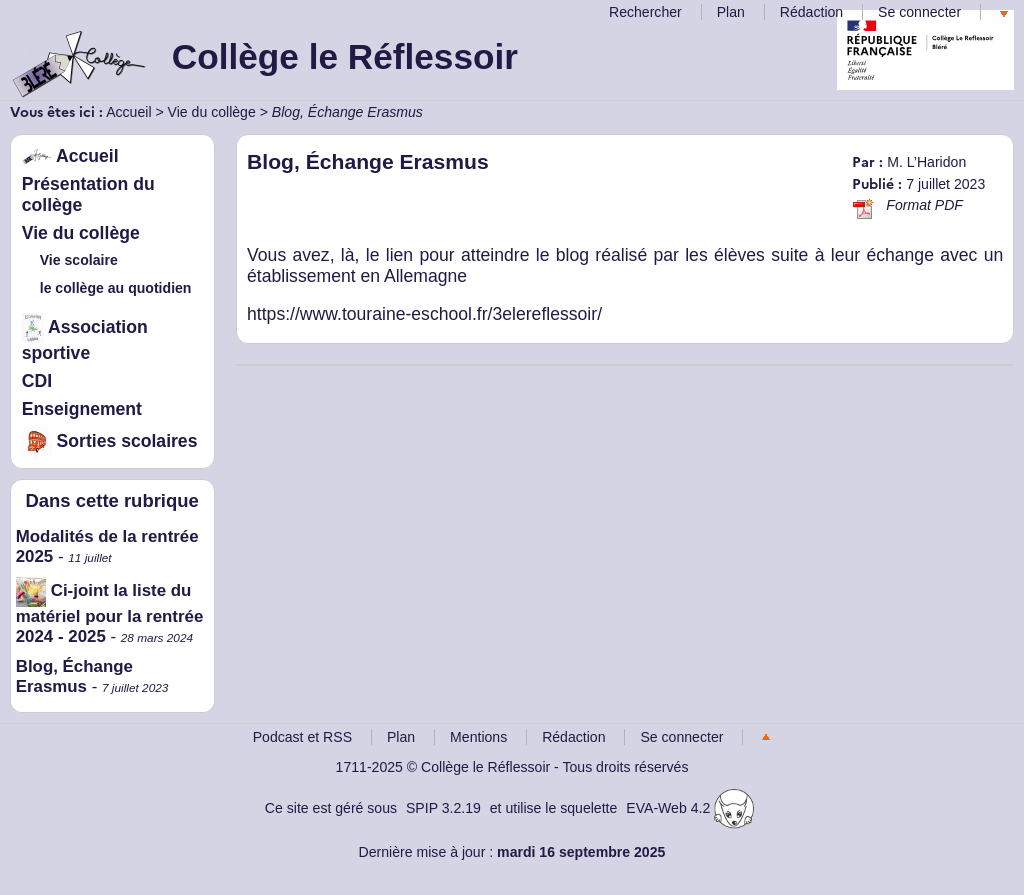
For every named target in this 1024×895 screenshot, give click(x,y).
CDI (37, 381)
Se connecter (919, 12)
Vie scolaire (79, 260)
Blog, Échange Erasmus (74, 676)
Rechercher (645, 12)
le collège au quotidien (116, 288)
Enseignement (82, 409)
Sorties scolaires (110, 441)
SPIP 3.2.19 (443, 808)
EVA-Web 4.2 (690, 808)
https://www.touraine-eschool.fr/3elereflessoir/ (424, 314)
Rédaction (811, 12)
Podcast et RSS (302, 737)
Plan (731, 12)
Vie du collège (212, 112)
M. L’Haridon (926, 162)
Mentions (478, 737)
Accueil (128, 112)
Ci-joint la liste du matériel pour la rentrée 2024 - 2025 (110, 613)
